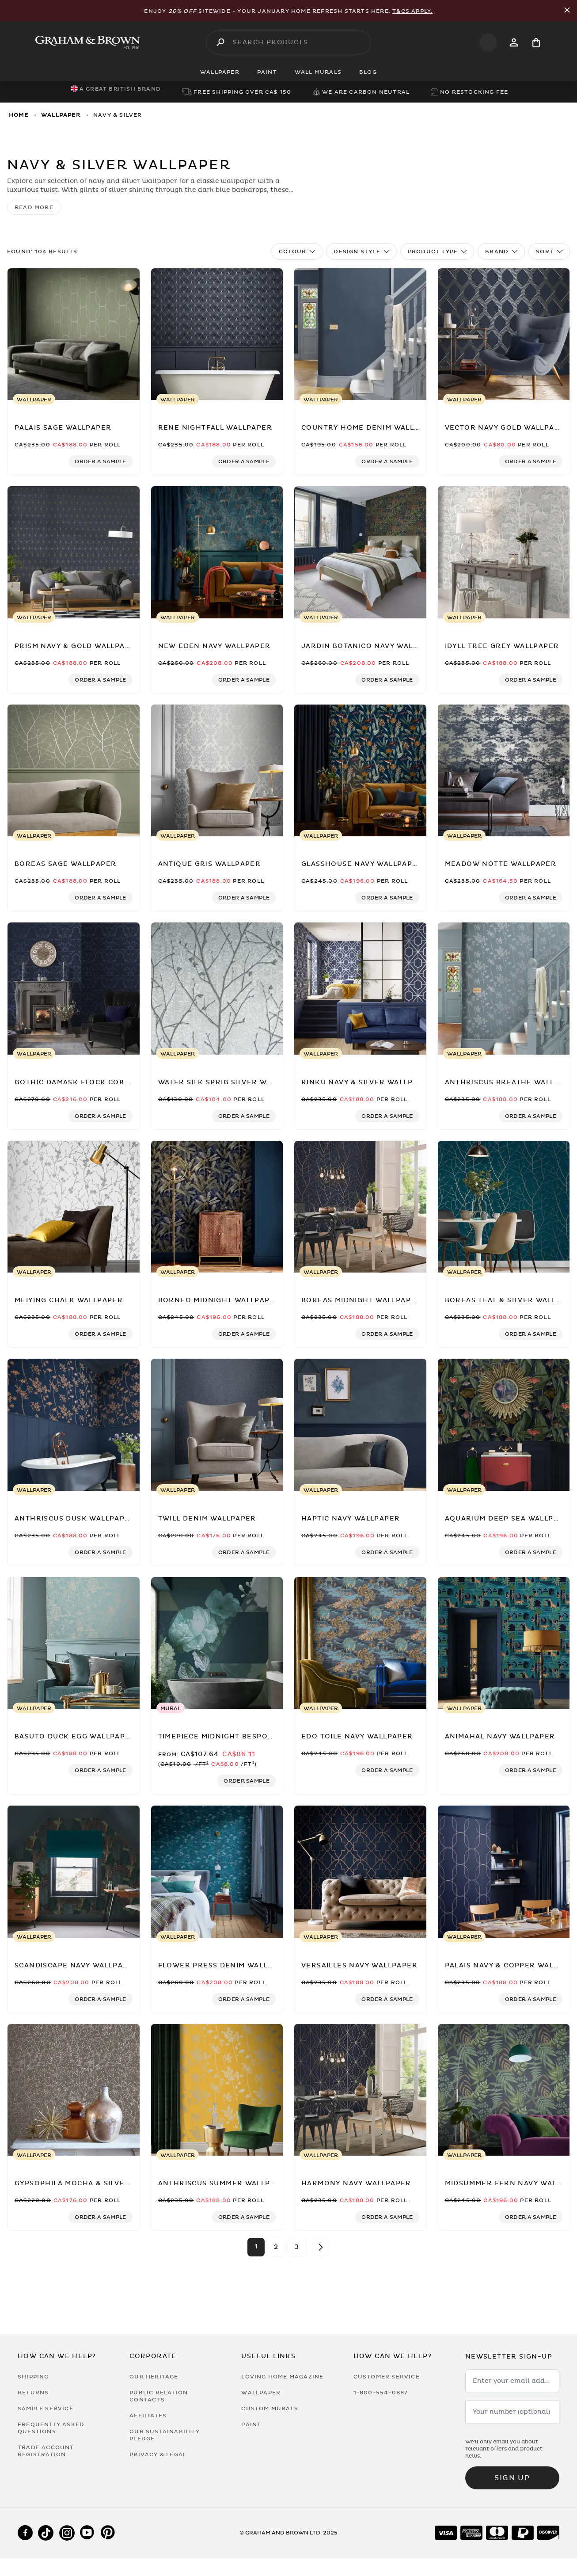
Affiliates (148, 2415)
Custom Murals (269, 2408)
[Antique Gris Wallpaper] (217, 771)
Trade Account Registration (46, 2451)
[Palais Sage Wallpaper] (74, 334)
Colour (297, 251)
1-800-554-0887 (380, 2392)
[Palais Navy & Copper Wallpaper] (504, 1872)
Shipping (33, 2377)
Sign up (512, 2477)
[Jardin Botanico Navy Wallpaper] (360, 552)
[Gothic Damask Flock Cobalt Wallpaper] (74, 988)
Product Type (437, 251)
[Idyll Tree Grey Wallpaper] (504, 552)
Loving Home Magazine (282, 2377)
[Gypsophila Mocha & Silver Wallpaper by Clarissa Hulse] (74, 2090)
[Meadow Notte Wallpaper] (504, 771)
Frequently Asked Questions (51, 2428)
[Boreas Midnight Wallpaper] (360, 1207)
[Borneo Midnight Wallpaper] (217, 1207)
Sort (549, 251)
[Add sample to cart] (100, 461)
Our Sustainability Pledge (164, 2435)
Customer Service (386, 2377)
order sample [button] (247, 1781)
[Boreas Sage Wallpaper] (74, 771)
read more (34, 207)
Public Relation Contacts (158, 2396)
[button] (100, 461)
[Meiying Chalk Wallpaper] (74, 1207)
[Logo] (87, 42)
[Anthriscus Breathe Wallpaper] (504, 988)
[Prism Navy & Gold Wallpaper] (74, 552)
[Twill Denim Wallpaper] (217, 1425)
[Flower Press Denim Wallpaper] (217, 1872)
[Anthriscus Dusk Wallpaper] (74, 1425)
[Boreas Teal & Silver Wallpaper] (504, 1207)
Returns (33, 2392)
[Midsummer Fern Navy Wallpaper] (504, 2090)
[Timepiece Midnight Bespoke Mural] (217, 1643)
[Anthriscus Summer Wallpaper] (217, 2090)
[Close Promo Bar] (567, 10)
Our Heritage (153, 2377)
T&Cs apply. (412, 11)
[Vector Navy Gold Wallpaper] (504, 334)
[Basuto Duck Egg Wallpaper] (74, 1643)
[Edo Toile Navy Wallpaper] (360, 1643)
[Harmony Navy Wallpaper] (360, 2090)
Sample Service (45, 2408)
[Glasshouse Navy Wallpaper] (360, 771)
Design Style (361, 251)
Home (18, 115)
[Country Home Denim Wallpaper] (360, 334)
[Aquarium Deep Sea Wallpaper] (504, 1425)
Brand (501, 251)
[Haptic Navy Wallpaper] (360, 1425)
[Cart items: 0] (536, 42)
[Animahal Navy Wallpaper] (504, 1643)
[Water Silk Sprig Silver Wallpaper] (217, 988)
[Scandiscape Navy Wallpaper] (74, 1872)
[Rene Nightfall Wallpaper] (217, 334)
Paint (251, 2424)
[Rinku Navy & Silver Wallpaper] (360, 988)
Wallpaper (60, 115)
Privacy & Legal (157, 2454)
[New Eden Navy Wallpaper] (217, 552)
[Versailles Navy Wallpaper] (360, 1872)
